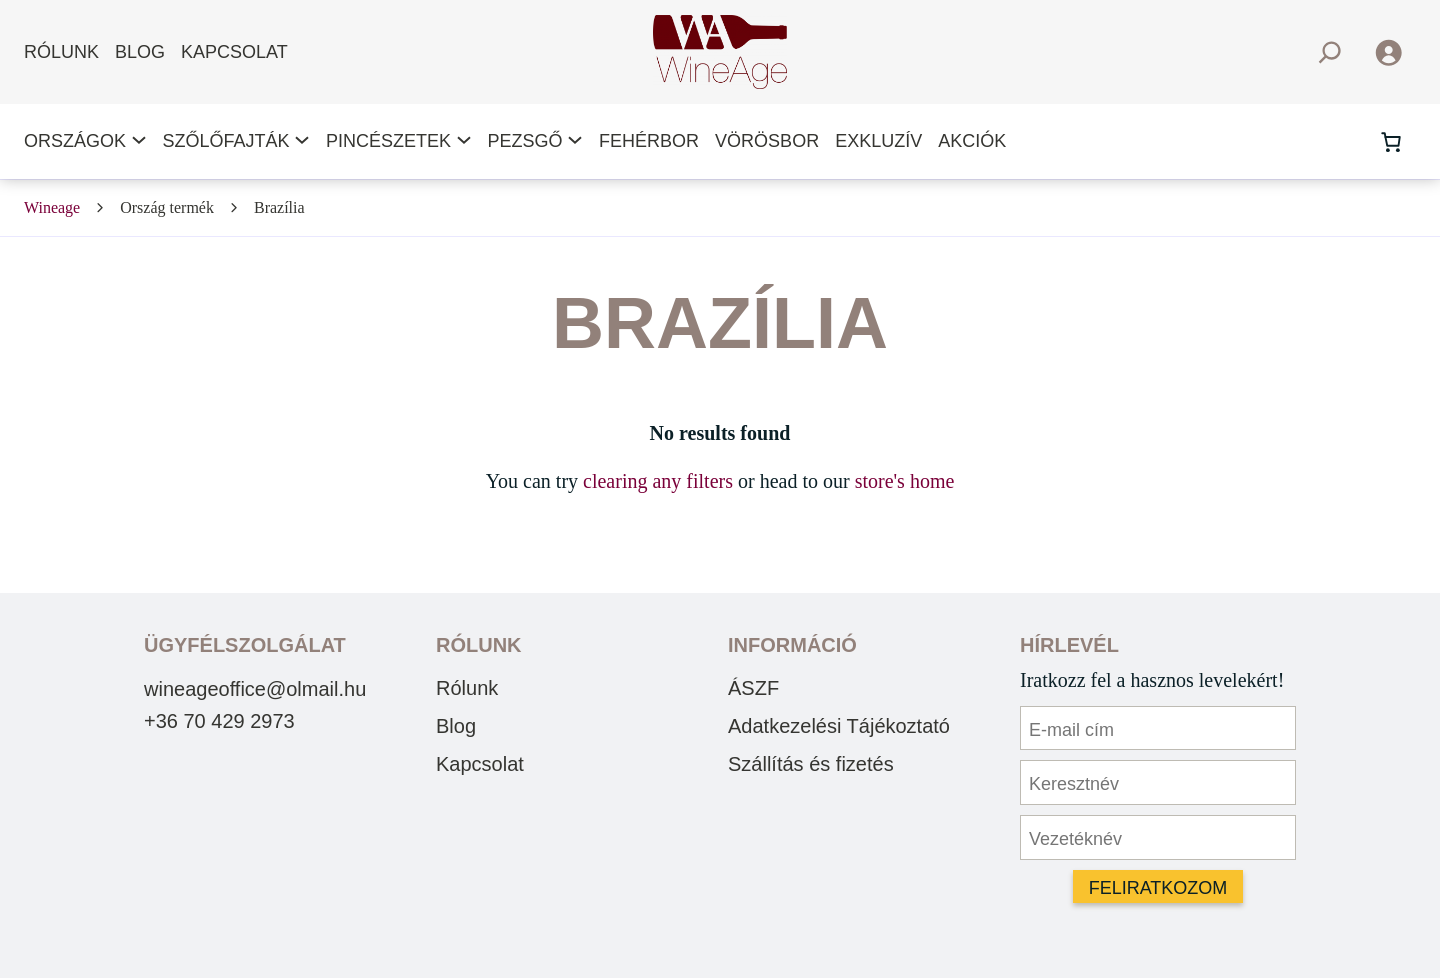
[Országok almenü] (139, 141)
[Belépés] (1388, 52)
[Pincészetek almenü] (464, 141)
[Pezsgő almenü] (575, 141)
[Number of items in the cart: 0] (1391, 142)
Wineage (52, 207)
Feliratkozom (1158, 888)
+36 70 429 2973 (219, 721)
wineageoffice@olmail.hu (255, 689)
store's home (905, 481)
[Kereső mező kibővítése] (1330, 52)
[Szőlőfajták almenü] (302, 141)
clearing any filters (658, 481)
